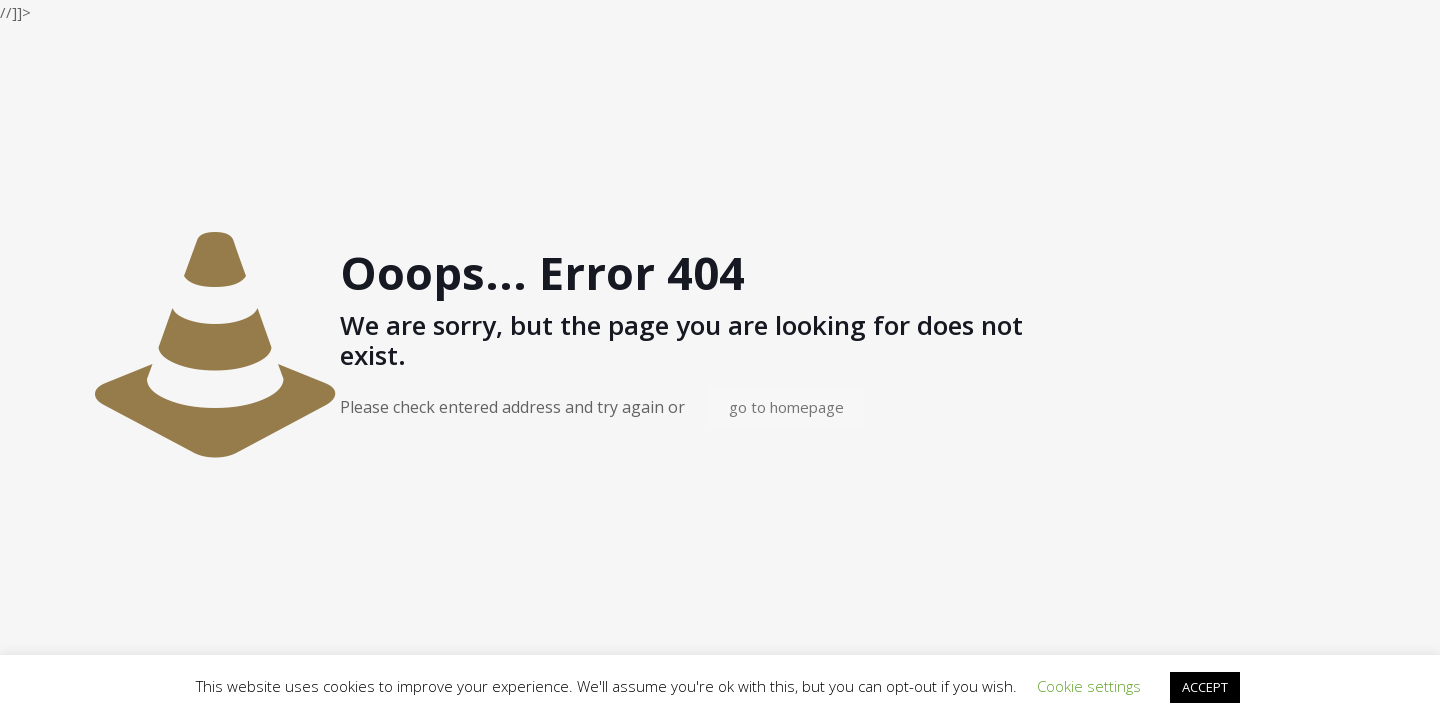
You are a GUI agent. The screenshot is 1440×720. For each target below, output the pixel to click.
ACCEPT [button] (1205, 687)
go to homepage (786, 407)
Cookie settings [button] (1089, 686)
